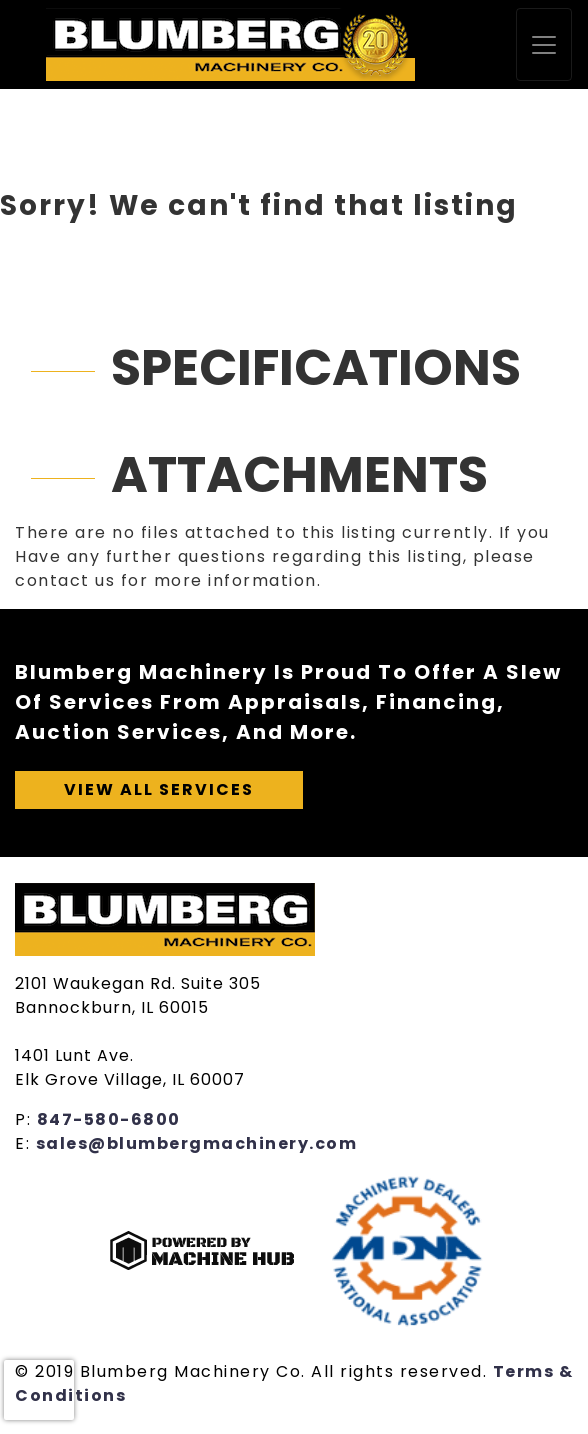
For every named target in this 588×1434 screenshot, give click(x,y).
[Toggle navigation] (544, 44)
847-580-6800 (109, 1119)
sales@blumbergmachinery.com (197, 1143)
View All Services (159, 789)
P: (26, 1119)
